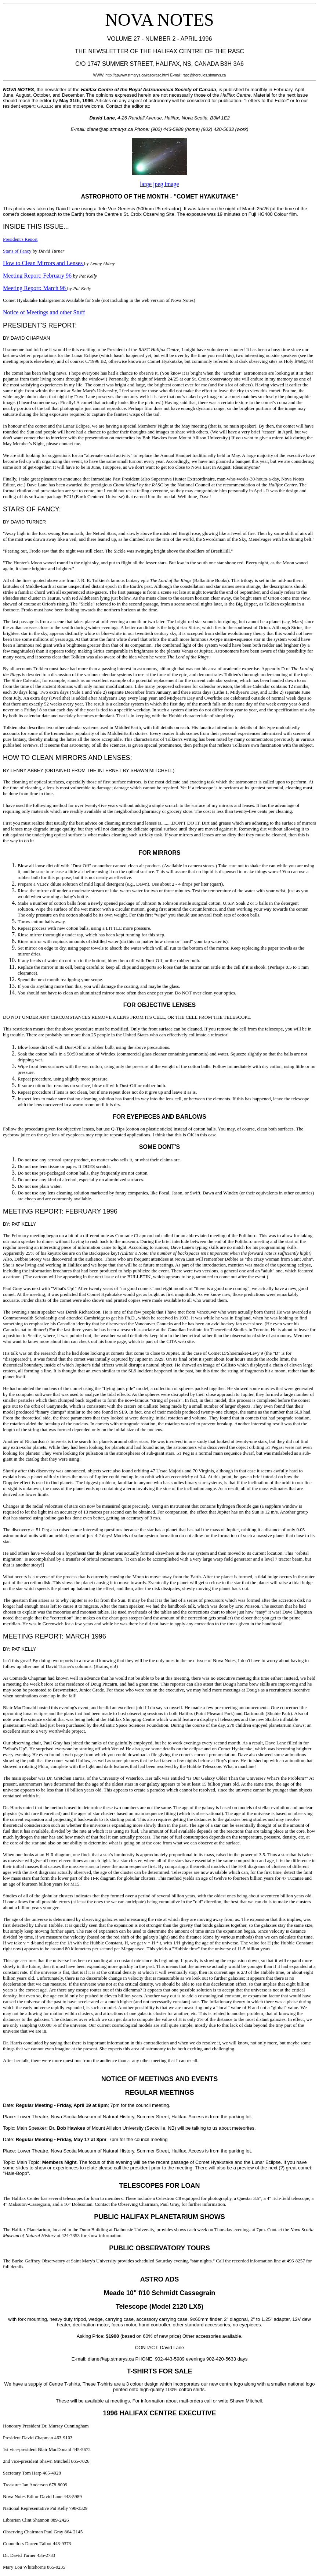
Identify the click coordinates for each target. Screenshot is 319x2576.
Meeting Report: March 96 (35, 288)
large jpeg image (159, 184)
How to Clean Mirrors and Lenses (43, 263)
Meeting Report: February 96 (38, 275)
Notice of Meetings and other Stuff (44, 312)
